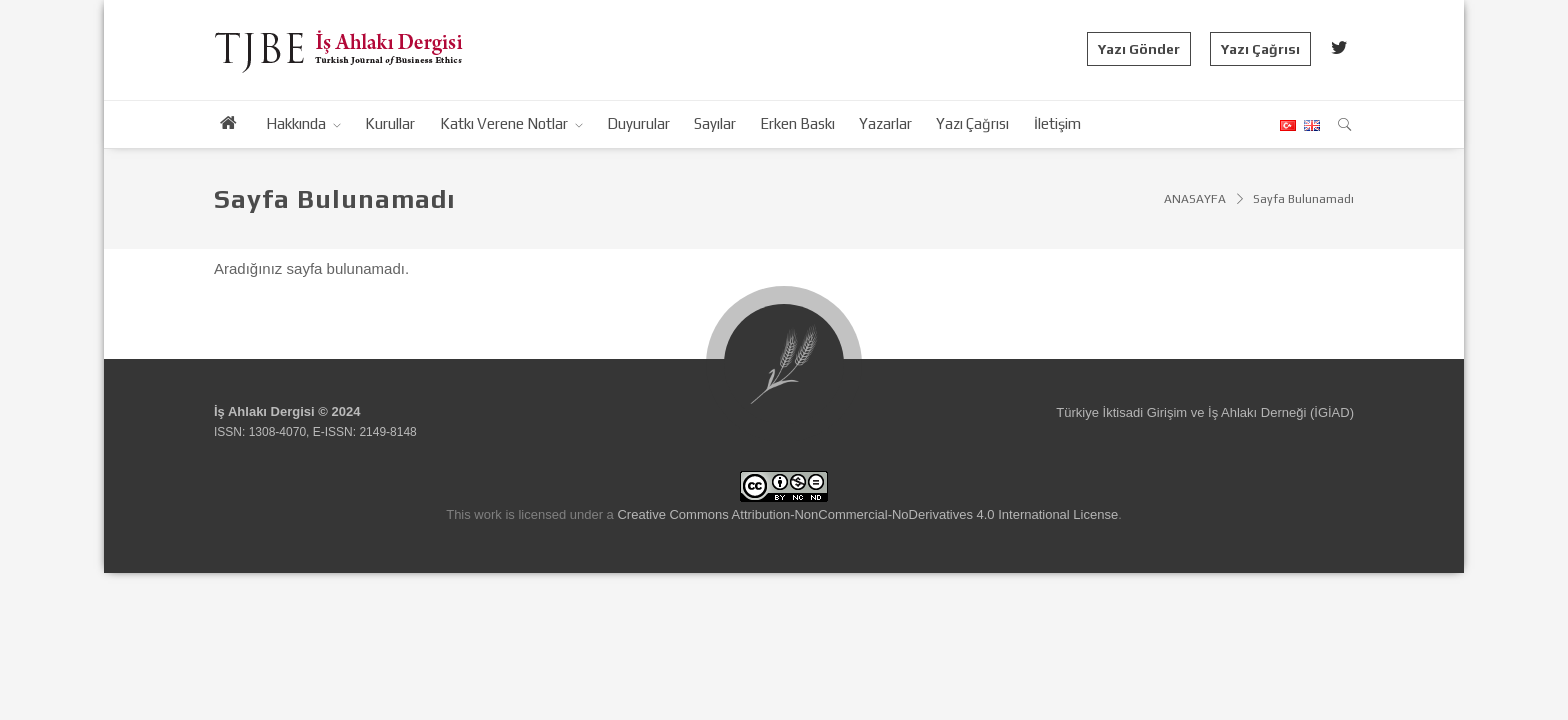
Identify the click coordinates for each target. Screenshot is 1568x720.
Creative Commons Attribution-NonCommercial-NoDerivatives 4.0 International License (867, 514)
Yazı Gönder (1139, 49)
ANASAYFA (1195, 199)
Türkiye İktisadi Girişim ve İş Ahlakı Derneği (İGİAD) (1205, 412)
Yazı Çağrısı (1260, 49)
